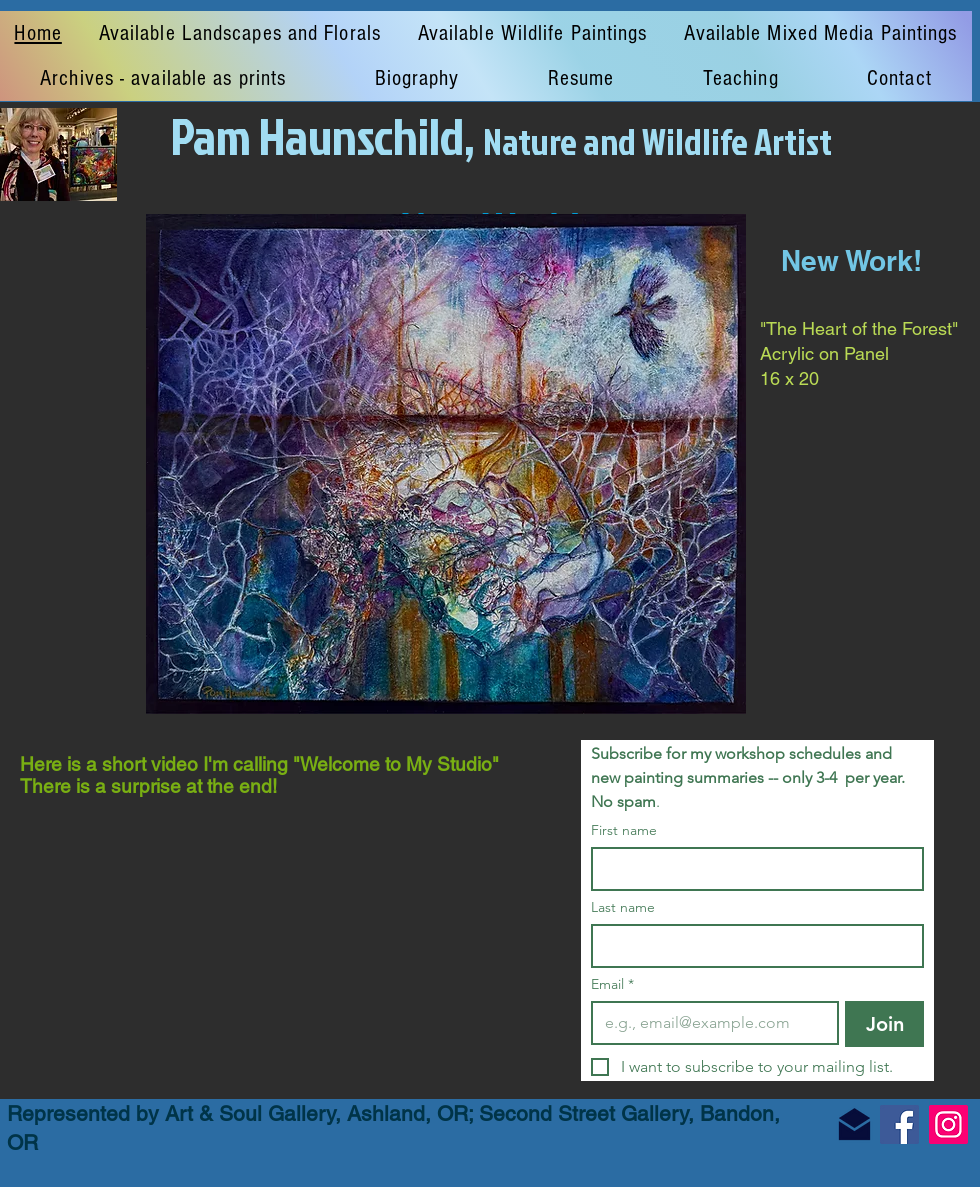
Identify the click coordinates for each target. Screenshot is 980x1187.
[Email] (709, 1023)
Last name (623, 907)
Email (612, 984)
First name (624, 830)
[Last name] (751, 946)
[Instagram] (948, 1124)
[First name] (751, 869)
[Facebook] (899, 1124)
